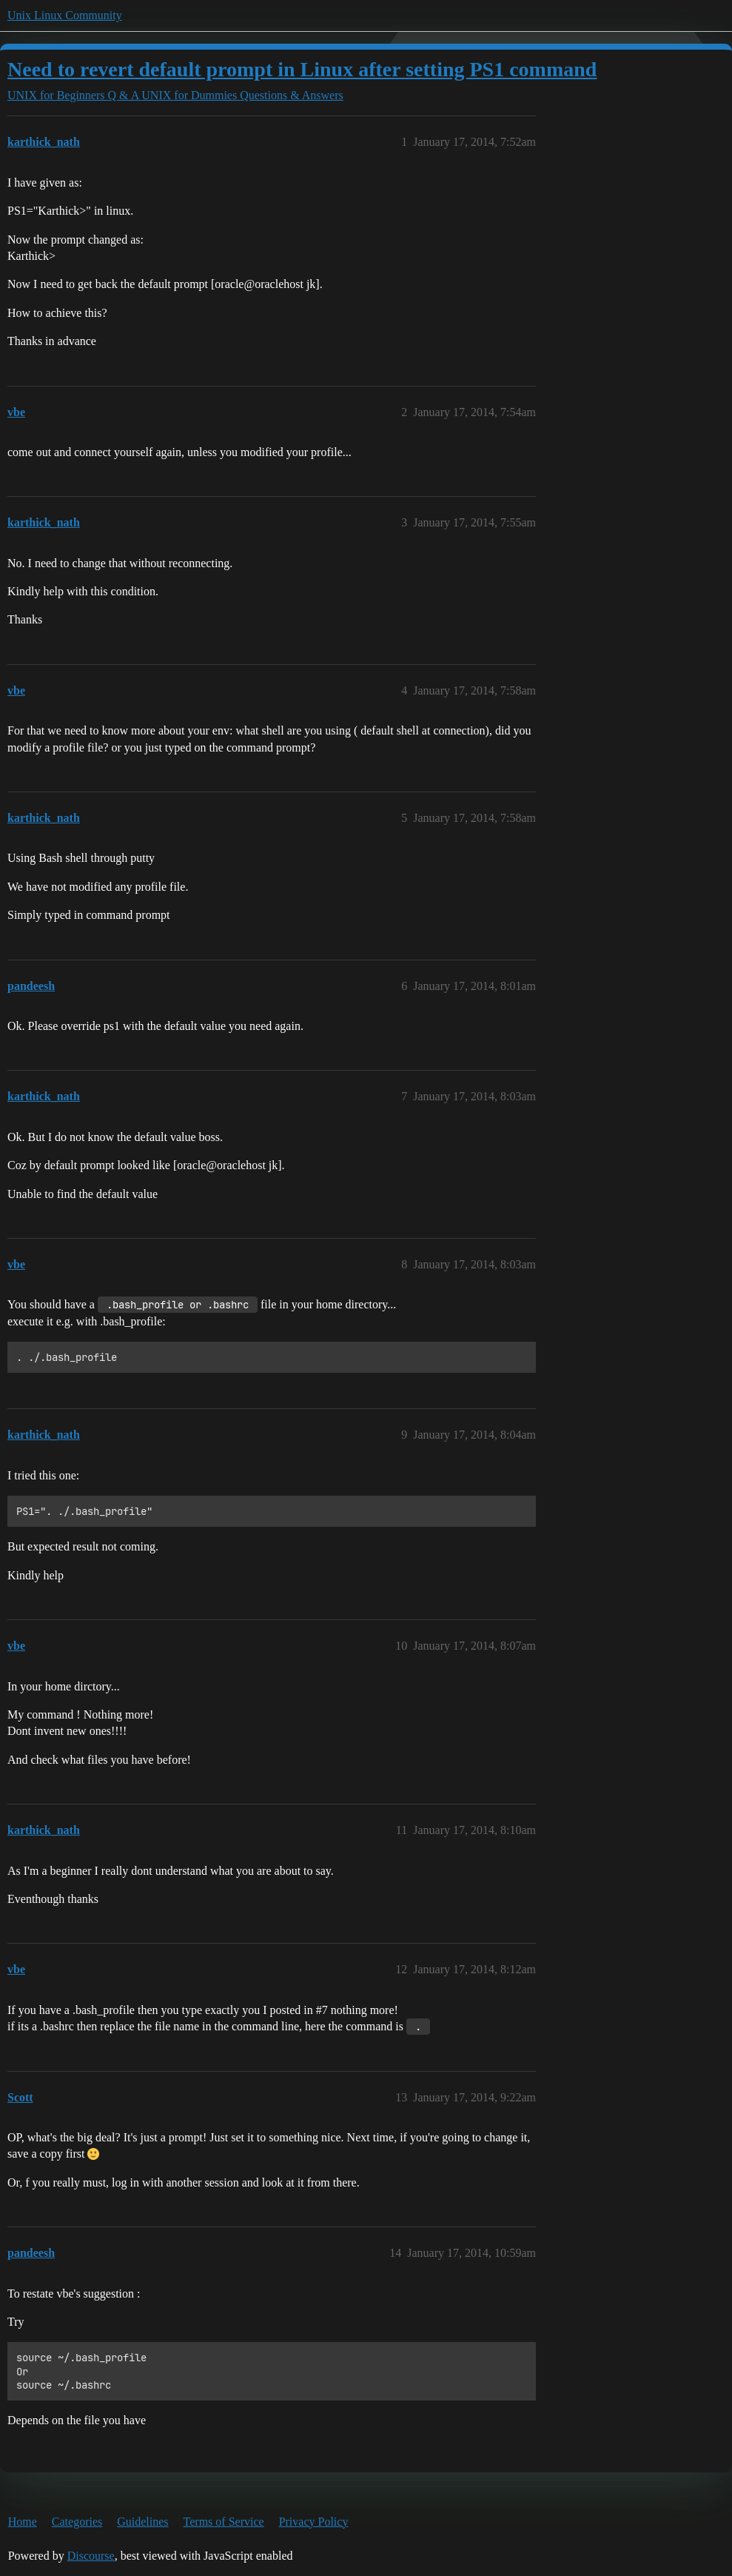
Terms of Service (224, 2521)
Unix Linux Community (64, 15)
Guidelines (142, 2521)
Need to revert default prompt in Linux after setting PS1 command (302, 69)
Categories (77, 2521)
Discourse (91, 2555)
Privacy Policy (314, 2521)
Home (22, 2521)
